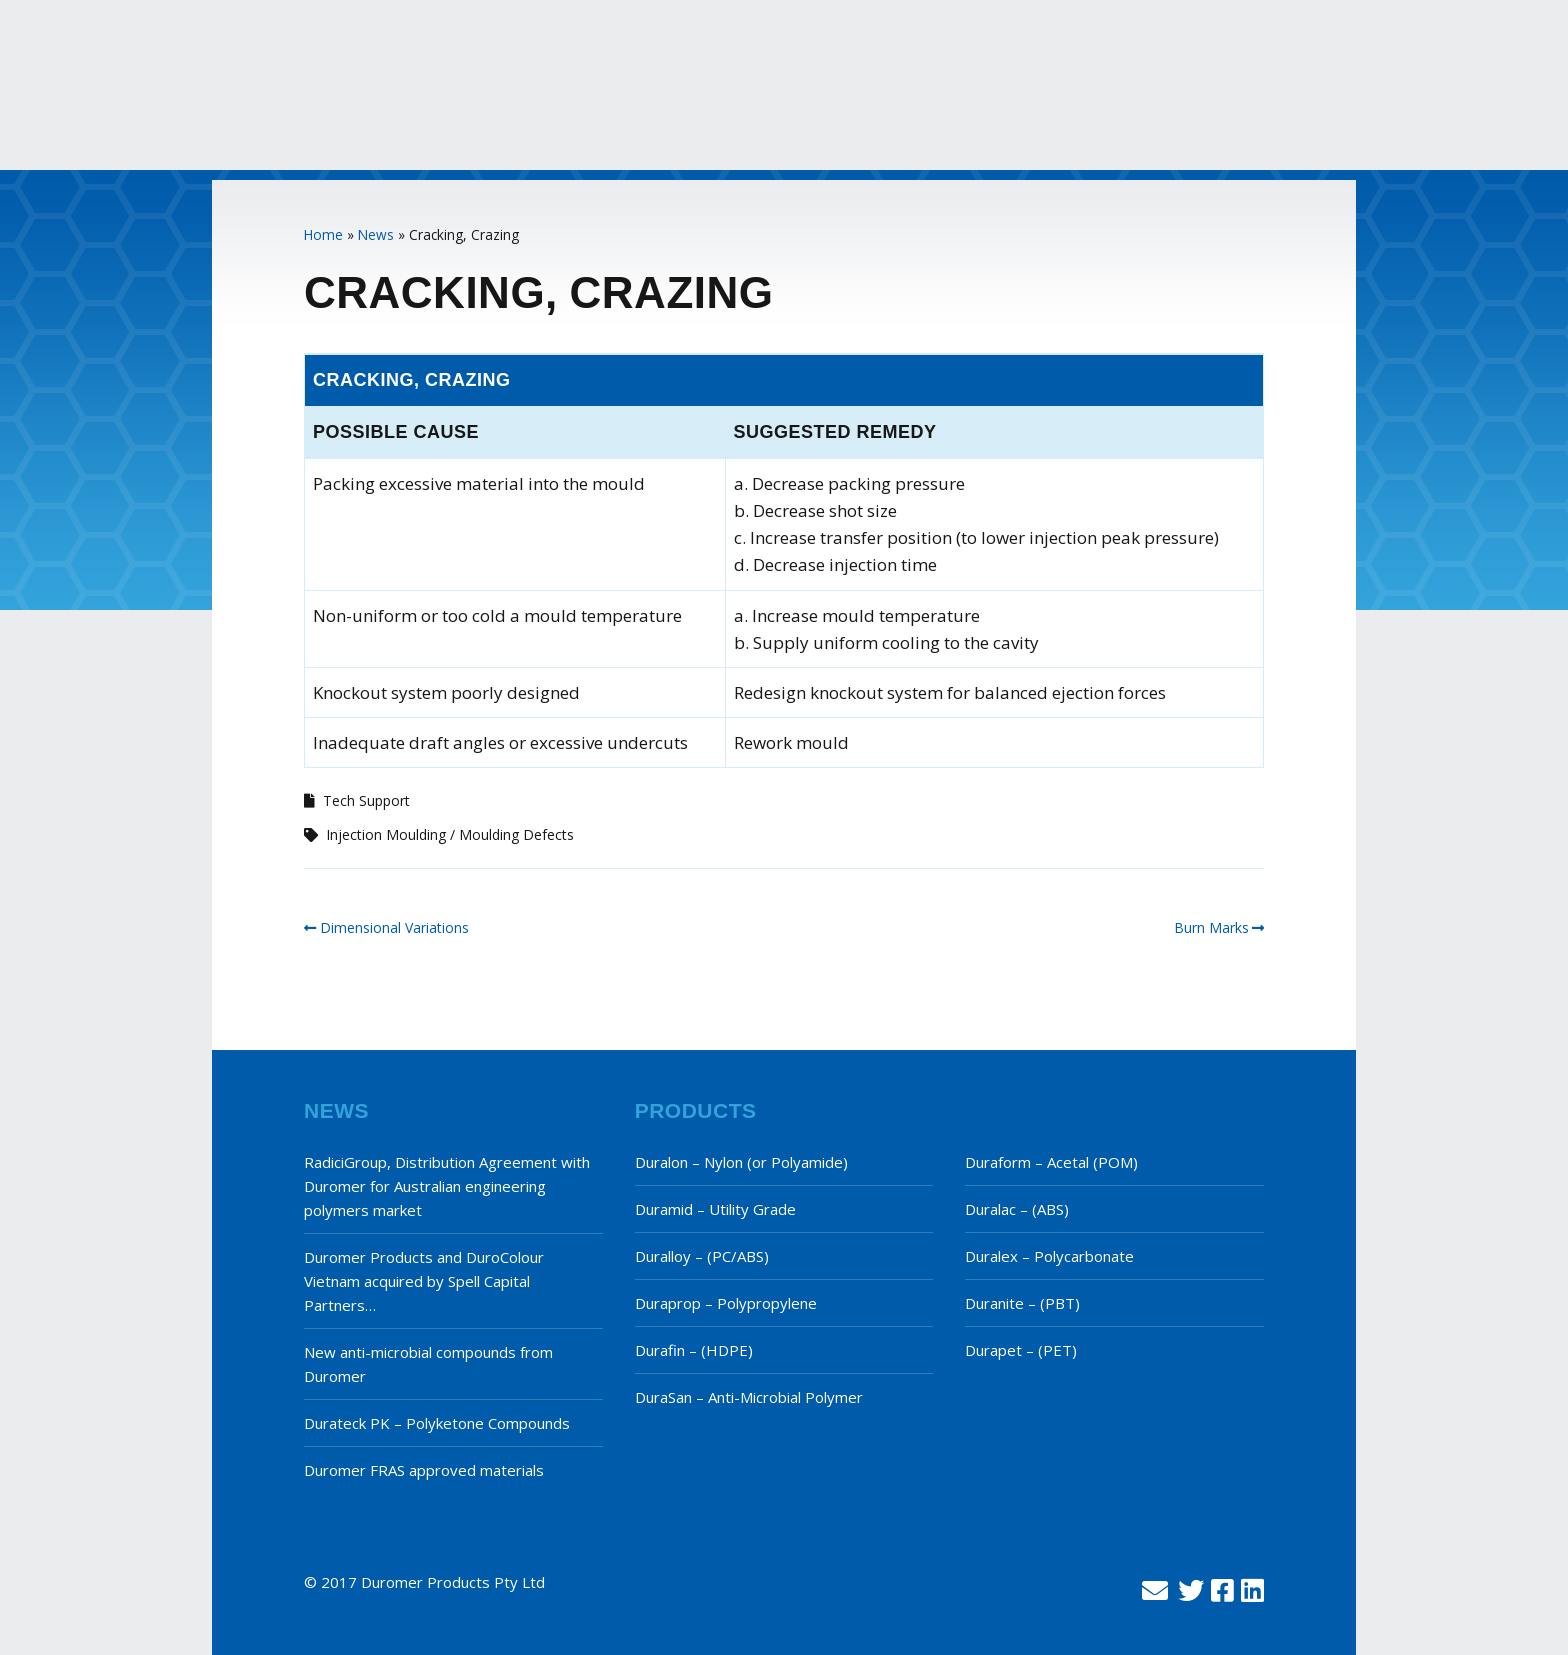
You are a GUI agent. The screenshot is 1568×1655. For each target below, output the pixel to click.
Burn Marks (1211, 927)
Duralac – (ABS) (1017, 1209)
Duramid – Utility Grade (715, 1209)
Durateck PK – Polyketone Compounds (437, 1423)
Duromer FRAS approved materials (424, 1470)
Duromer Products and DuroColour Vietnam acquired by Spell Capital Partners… (424, 1281)
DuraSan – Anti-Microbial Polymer (749, 1397)
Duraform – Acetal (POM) (1051, 1162)
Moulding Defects (516, 834)
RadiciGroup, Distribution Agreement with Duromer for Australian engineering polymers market (447, 1186)
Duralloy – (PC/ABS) (702, 1256)
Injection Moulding (386, 834)
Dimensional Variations (394, 927)
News (376, 234)
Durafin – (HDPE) (694, 1350)
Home (323, 234)
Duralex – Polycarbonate (1049, 1256)
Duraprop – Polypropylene (726, 1303)
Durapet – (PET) (1021, 1350)
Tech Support (366, 800)
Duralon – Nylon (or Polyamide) (741, 1162)
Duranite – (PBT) (1022, 1303)
